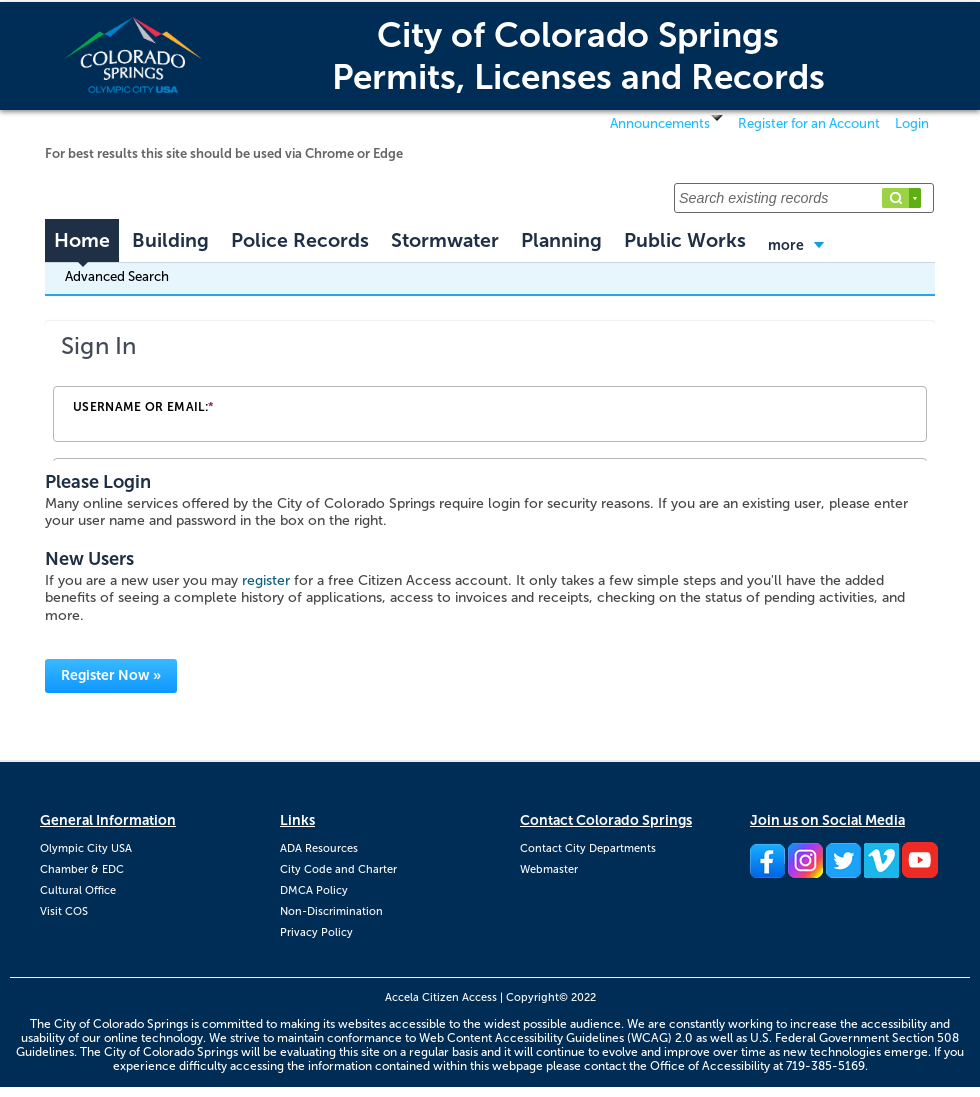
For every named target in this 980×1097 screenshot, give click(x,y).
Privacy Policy (316, 932)
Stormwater (445, 240)
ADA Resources (319, 848)
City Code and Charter (338, 869)
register (266, 580)
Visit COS (64, 911)
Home (82, 240)
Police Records (300, 240)
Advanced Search (117, 276)
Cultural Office (78, 890)
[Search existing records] (804, 198)
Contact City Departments (588, 848)
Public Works (685, 240)
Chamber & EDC (82, 869)
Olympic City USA (86, 848)
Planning (561, 240)
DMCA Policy (314, 890)
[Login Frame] (490, 391)
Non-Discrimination (331, 911)
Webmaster (549, 869)
